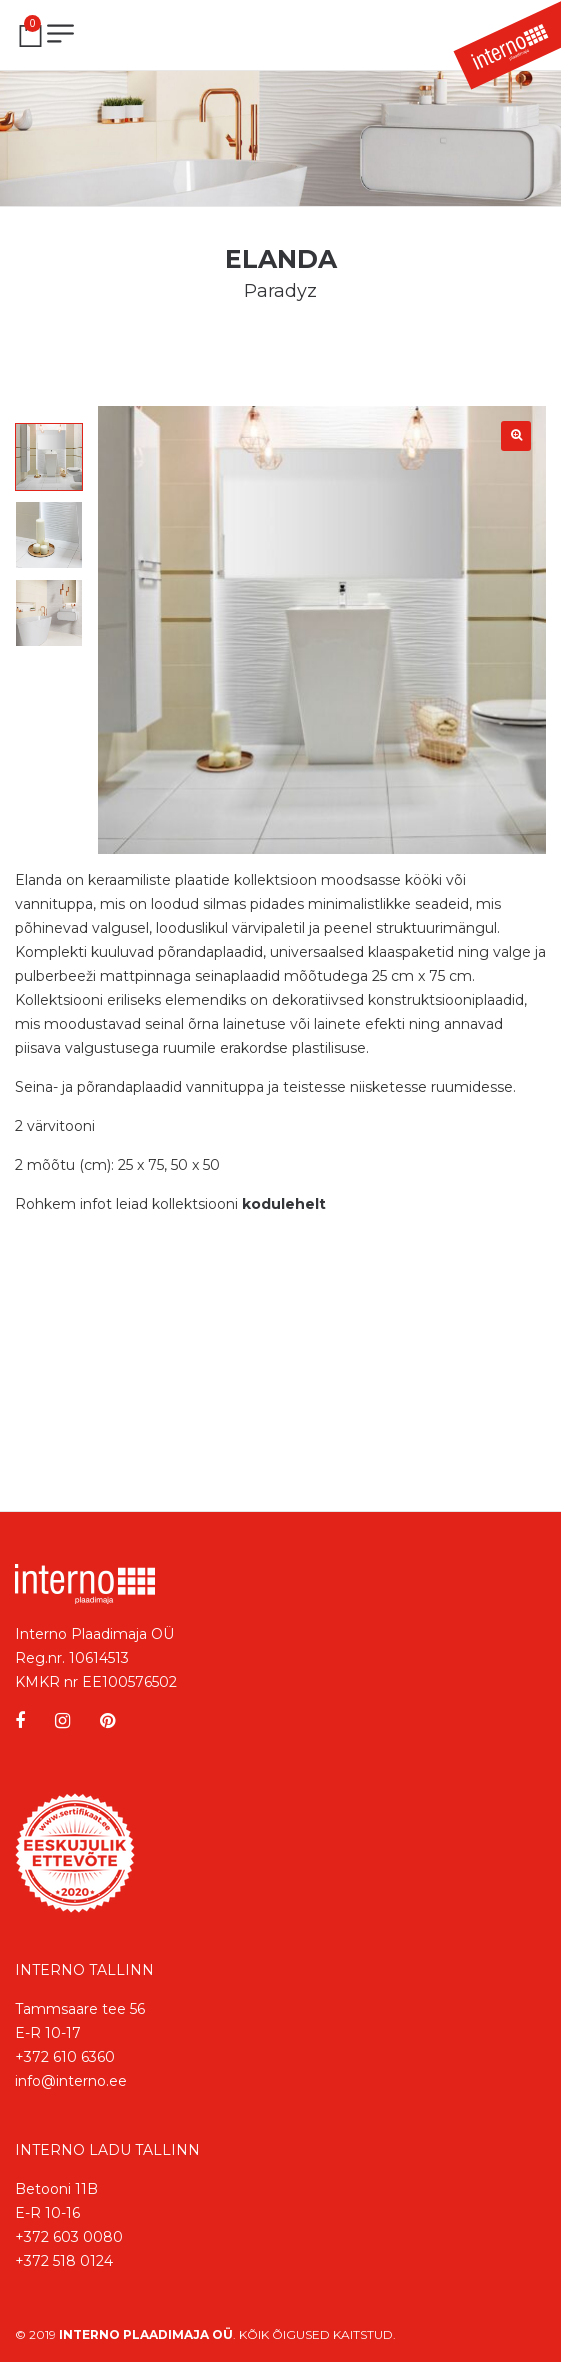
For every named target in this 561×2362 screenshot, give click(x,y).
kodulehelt (284, 1204)
